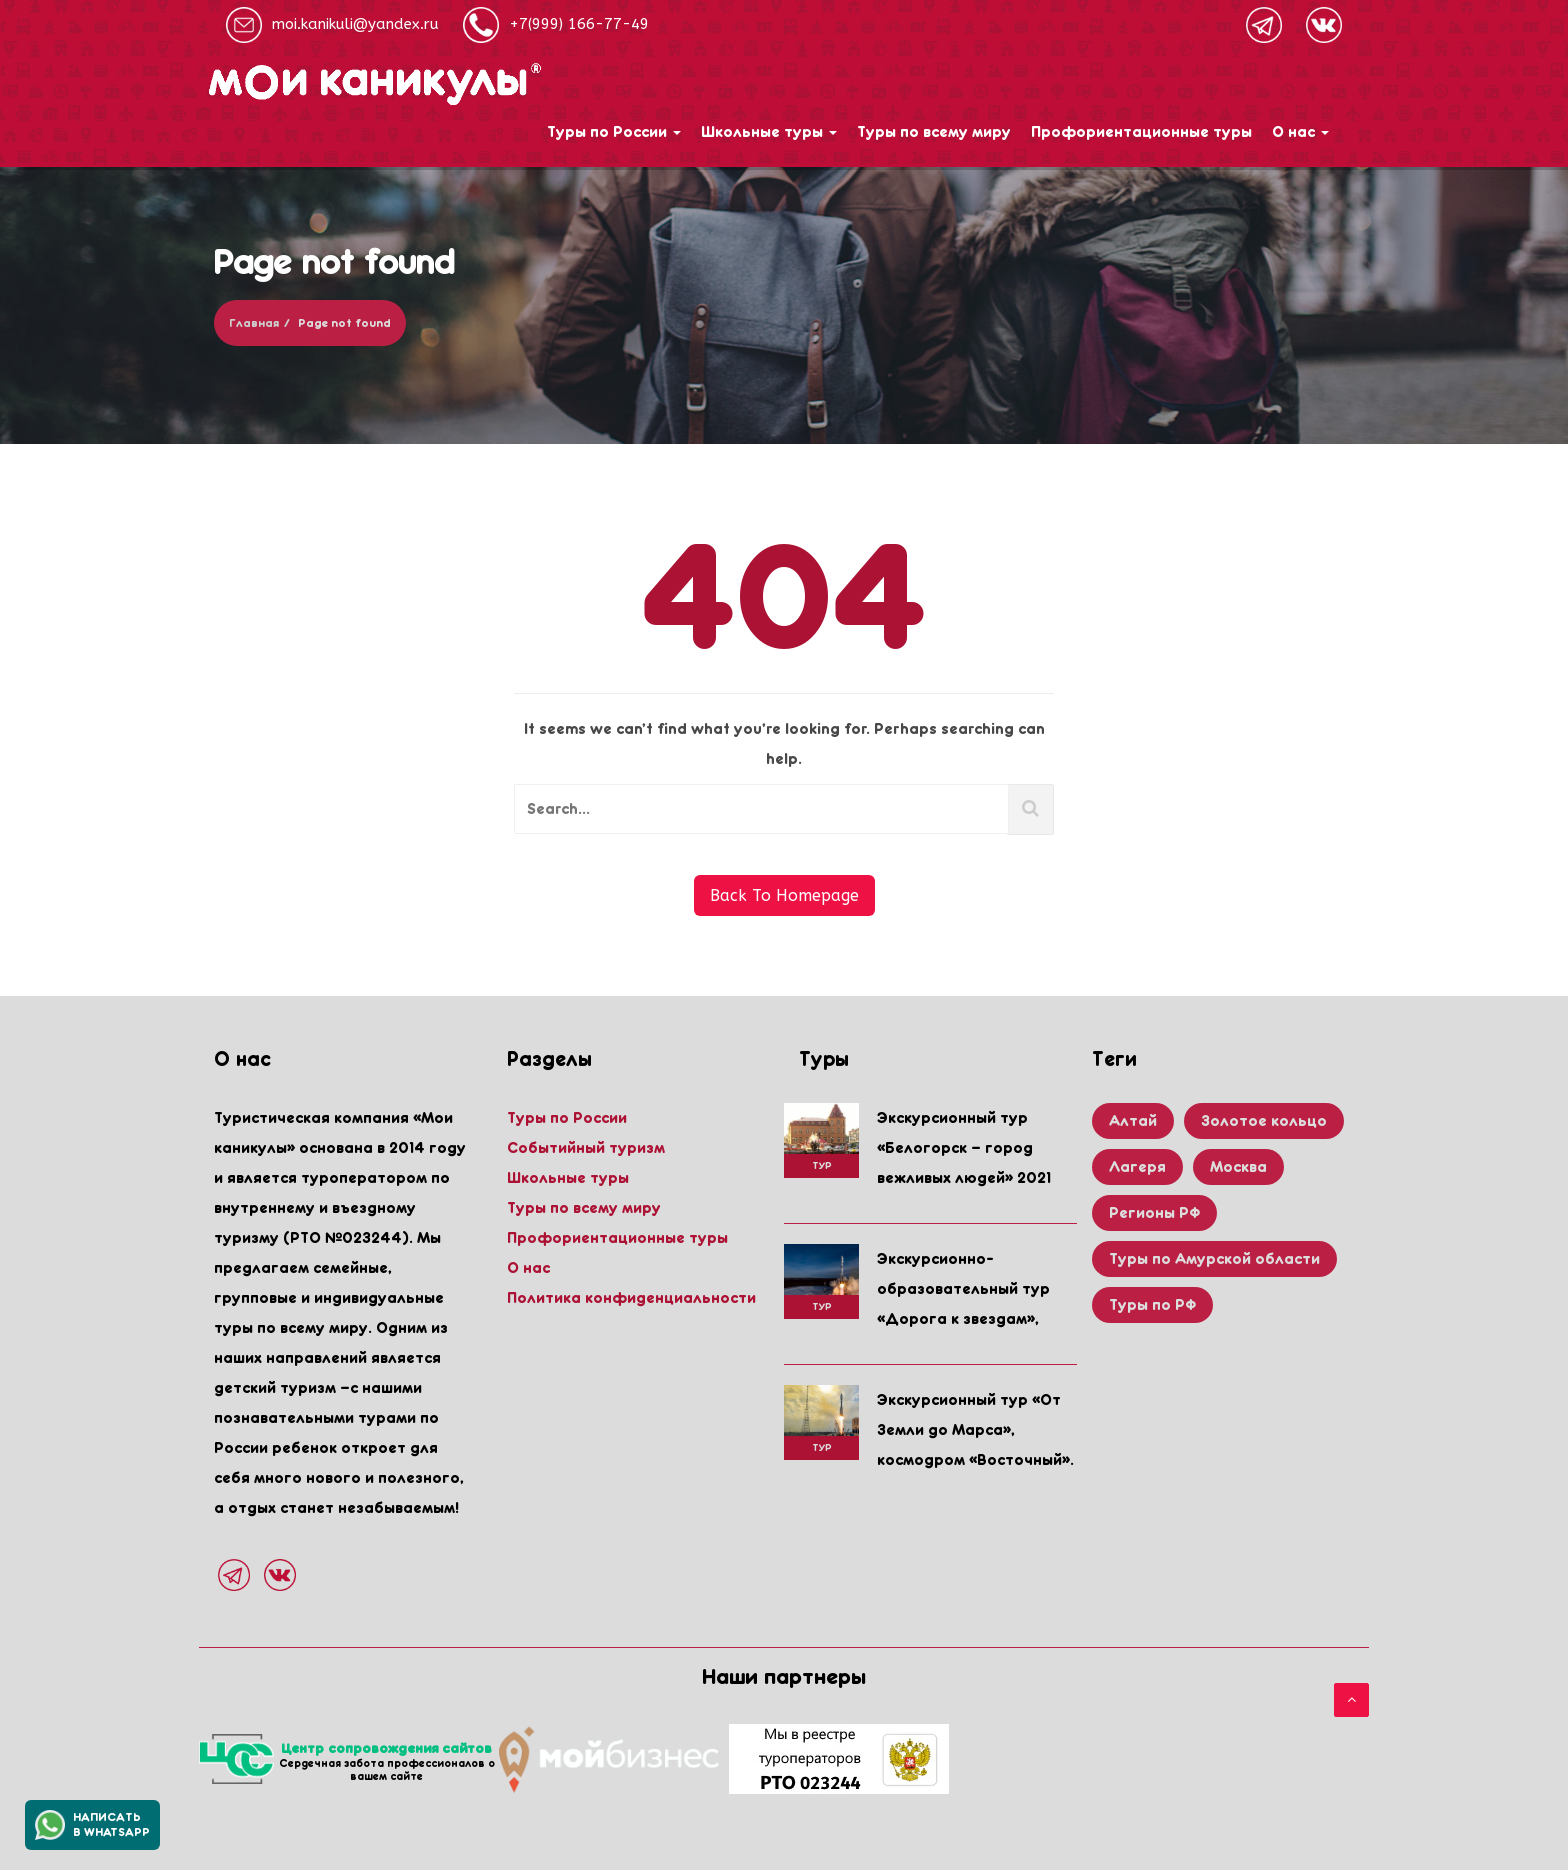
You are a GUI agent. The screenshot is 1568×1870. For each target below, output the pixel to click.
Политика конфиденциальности (631, 1298)
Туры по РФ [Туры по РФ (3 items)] (1152, 1305)
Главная (254, 323)
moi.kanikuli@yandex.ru (332, 25)
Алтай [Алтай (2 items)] (1133, 1121)
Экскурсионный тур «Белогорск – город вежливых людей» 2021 (964, 1148)
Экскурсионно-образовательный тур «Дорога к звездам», (963, 1289)
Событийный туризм (586, 1148)
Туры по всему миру (934, 132)
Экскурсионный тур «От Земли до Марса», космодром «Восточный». (975, 1430)
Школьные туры (769, 132)
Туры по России (614, 132)
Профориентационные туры (1141, 132)
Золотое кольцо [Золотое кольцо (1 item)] (1264, 1121)
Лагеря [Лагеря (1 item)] (1137, 1167)
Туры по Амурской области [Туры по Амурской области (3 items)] (1214, 1259)
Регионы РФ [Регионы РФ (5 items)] (1154, 1213)
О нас (1300, 132)
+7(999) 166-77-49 (556, 25)
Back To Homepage (784, 895)
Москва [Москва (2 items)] (1238, 1167)
